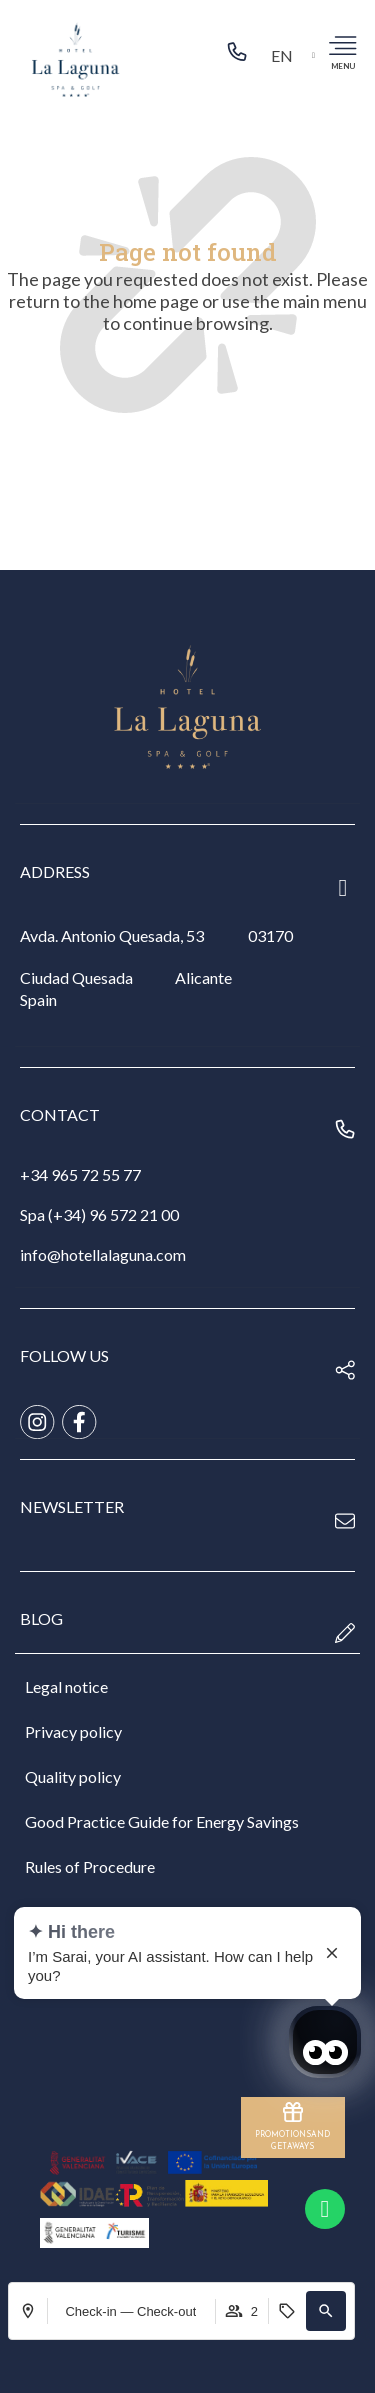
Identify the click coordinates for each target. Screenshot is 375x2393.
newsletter (72, 1506)
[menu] (342, 45)
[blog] (345, 1633)
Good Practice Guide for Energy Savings (162, 1821)
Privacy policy (73, 1731)
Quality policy (73, 1776)
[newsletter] (345, 1521)
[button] (326, 2311)
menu (343, 66)
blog (41, 1618)
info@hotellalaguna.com (103, 1254)
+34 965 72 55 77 (80, 1174)
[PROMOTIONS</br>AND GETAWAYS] (293, 2112)
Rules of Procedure (90, 1866)
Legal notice (66, 1686)
